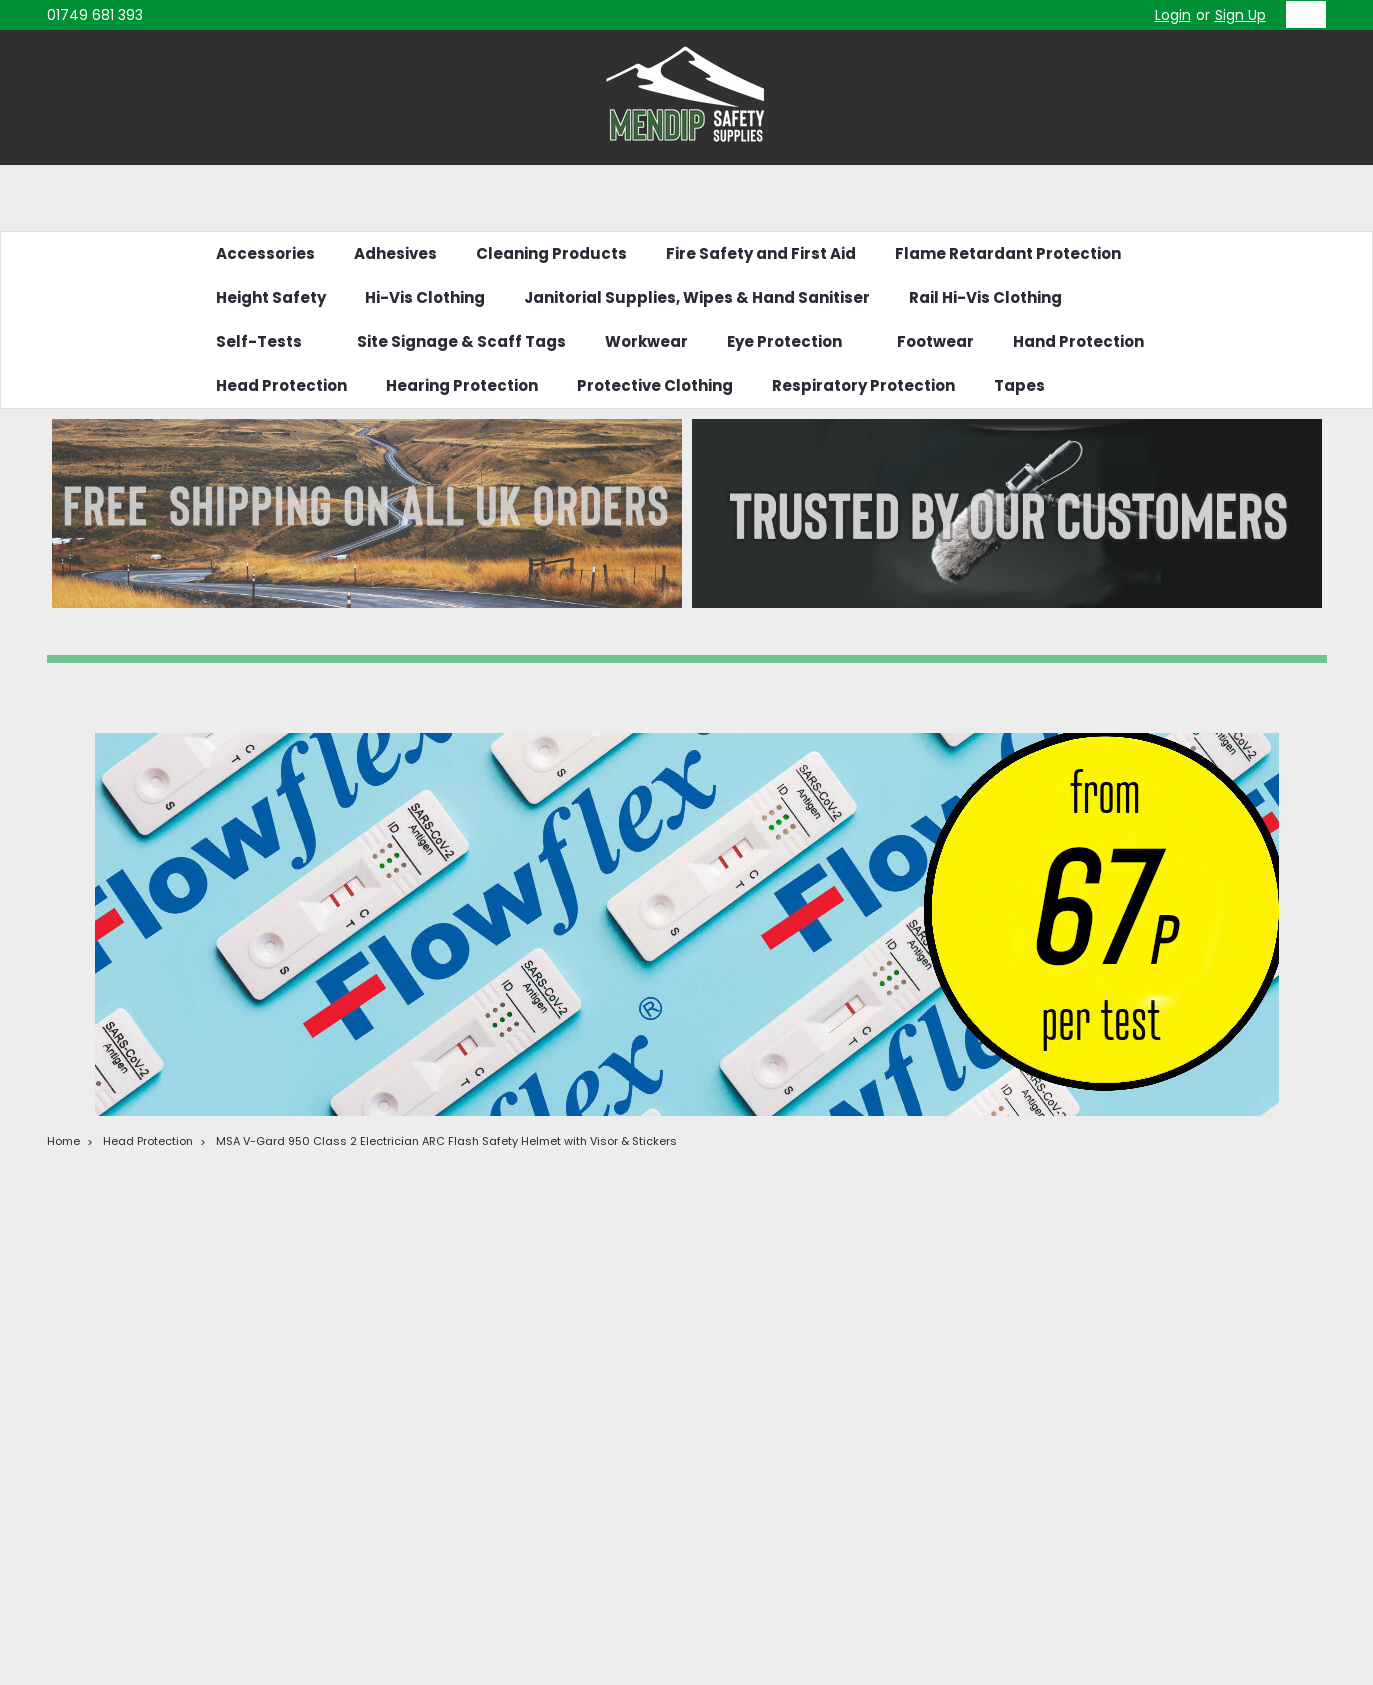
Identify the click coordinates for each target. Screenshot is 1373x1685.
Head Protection (281, 385)
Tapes (1019, 385)
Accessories (265, 253)
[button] (367, 513)
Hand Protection (1078, 341)
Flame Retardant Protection (1008, 253)
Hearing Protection (462, 385)
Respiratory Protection (863, 385)
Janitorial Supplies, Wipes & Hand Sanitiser (697, 297)
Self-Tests (267, 341)
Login (1173, 15)
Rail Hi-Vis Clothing (985, 297)
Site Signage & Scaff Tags (461, 341)
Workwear (646, 341)
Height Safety (271, 297)
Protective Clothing (655, 385)
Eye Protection (792, 341)
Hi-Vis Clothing (425, 297)
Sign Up (1240, 15)
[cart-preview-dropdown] (1301, 14)
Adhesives (395, 253)
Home (63, 1141)
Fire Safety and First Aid (761, 253)
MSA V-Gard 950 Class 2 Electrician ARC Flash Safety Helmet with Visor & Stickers (446, 1141)
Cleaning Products (551, 253)
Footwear (935, 341)
